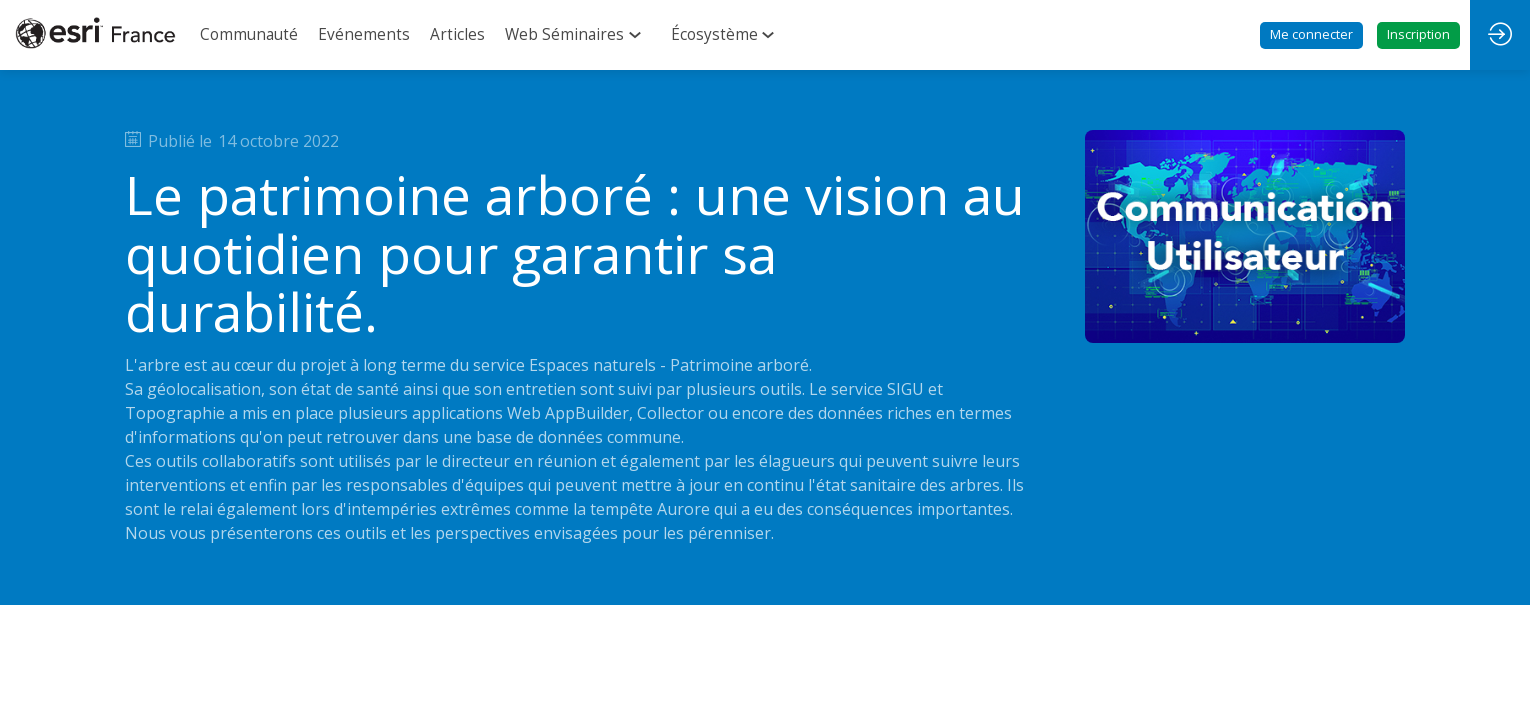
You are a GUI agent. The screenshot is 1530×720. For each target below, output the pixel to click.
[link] (249, 35)
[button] (1311, 35)
